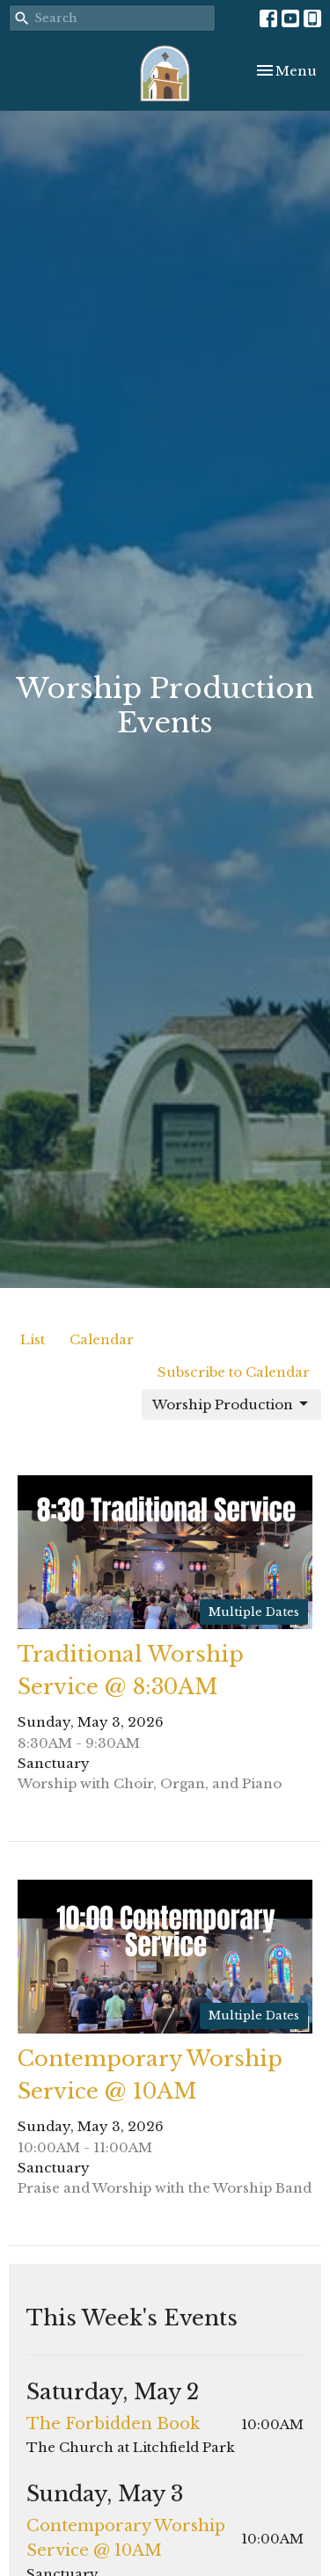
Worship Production (231, 1404)
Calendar (102, 1339)
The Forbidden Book (113, 2424)
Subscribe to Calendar (234, 1372)
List (32, 1339)
